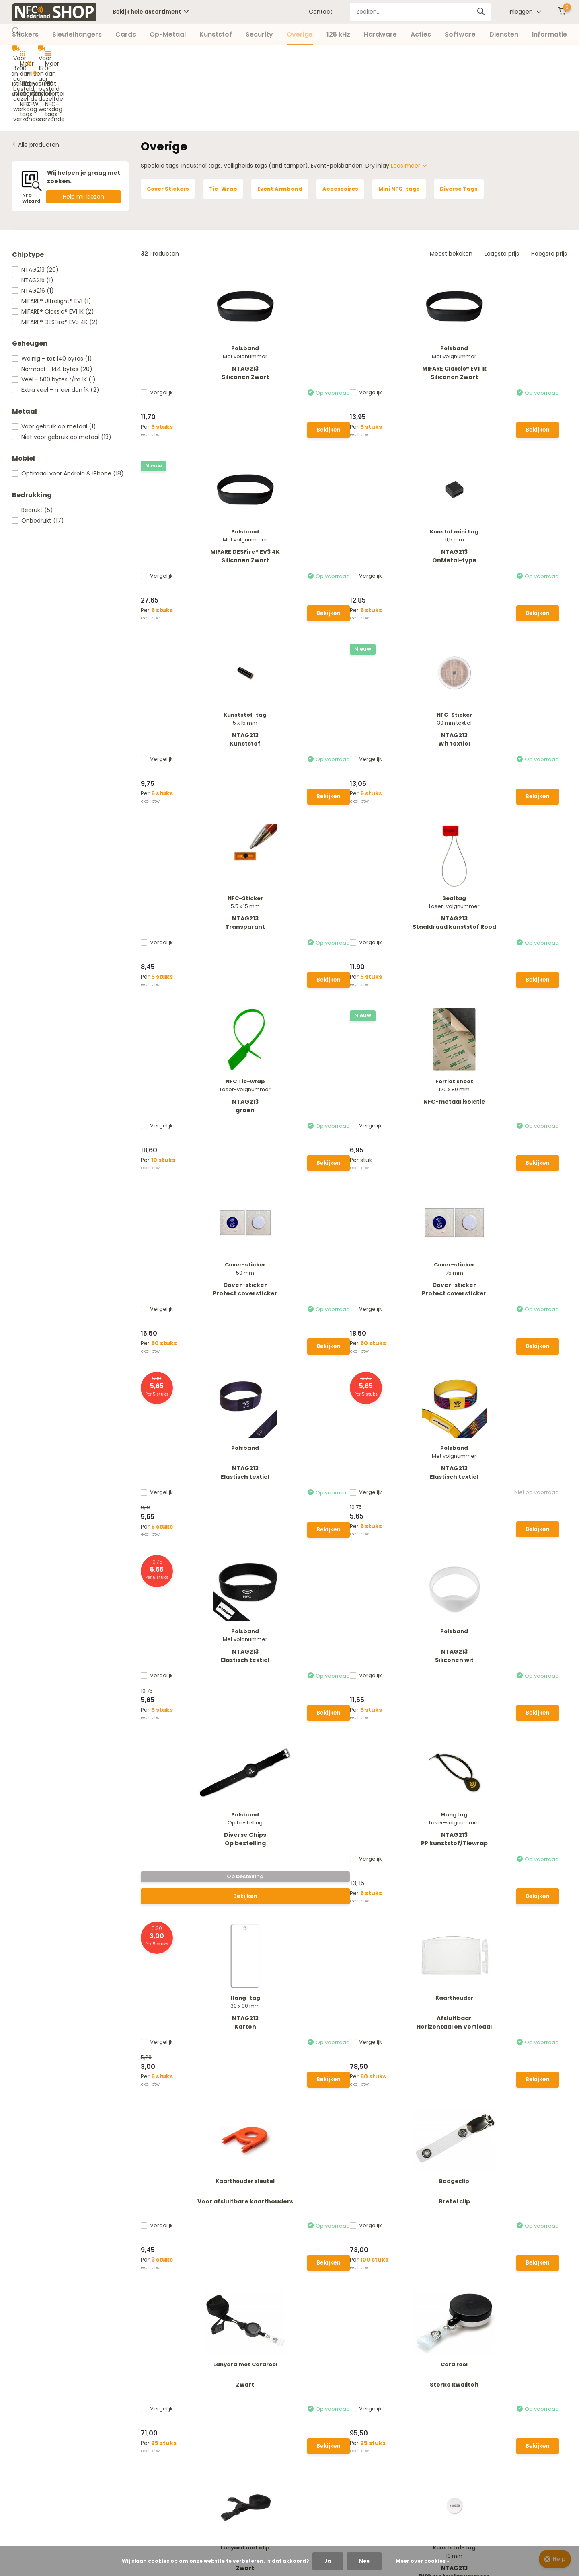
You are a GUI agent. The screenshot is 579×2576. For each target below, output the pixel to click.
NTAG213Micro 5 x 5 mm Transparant (408, 1670)
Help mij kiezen (83, 133)
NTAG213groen (189, 696)
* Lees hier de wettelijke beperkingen (432, 2243)
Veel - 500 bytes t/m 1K (54, 316)
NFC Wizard (27, 2420)
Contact (321, 12)
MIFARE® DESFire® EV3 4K (55, 258)
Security (259, 34)
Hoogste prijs (549, 190)
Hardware (380, 34)
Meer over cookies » (423, 2561)
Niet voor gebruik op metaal (61, 373)
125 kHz (338, 34)
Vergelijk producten (231, 2383)
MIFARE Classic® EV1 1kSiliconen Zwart (299, 308)
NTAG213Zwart (408, 1472)
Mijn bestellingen (227, 2370)
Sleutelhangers (77, 34)
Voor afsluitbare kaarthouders (189, 1278)
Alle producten (38, 81)
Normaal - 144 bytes (52, 305)
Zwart (408, 1274)
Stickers (25, 34)
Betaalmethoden (36, 2358)
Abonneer (536, 2227)
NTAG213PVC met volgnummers (298, 1472)
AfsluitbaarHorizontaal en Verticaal (517, 1084)
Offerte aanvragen (39, 2432)
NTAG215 (32, 217)
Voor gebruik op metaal (54, 363)
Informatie (549, 34)
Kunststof (215, 34)
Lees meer (409, 102)
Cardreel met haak (517, 1661)
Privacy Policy (31, 2395)
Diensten (503, 34)
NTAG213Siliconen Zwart (189, 308)
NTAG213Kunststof (189, 502)
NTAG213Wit (517, 1472)
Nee (364, 2561)
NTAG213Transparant (408, 502)
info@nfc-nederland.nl (234, 2276)
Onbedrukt (38, 457)
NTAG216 (33, 227)
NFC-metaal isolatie (299, 692)
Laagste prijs (502, 190)
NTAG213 (35, 206)
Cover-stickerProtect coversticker (408, 696)
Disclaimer (26, 2408)
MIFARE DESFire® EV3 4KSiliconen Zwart (408, 308)
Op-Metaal (168, 34)
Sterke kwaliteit (517, 1274)
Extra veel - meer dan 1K (55, 326)
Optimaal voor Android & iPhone (68, 410)
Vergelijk (165, 328)
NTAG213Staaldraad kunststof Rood (517, 506)
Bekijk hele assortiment (151, 12)
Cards (125, 34)
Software (460, 34)
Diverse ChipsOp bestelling (189, 1084)
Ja (327, 2561)
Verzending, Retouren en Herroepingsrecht (71, 2370)
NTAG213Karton (408, 1084)
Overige (300, 34)
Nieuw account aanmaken (241, 2358)
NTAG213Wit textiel (298, 502)
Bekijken (209, 364)
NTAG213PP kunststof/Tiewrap (298, 1084)
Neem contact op (47, 2240)
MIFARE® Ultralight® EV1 (51, 238)
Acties (421, 34)
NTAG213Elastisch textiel (189, 889)
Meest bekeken (451, 190)
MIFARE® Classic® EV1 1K (53, 248)
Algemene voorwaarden (46, 2383)
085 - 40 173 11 (220, 2263)
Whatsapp (216, 2249)
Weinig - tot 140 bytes (52, 295)
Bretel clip (298, 1274)
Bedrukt (32, 447)
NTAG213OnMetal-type (517, 308)
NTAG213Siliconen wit (517, 889)
